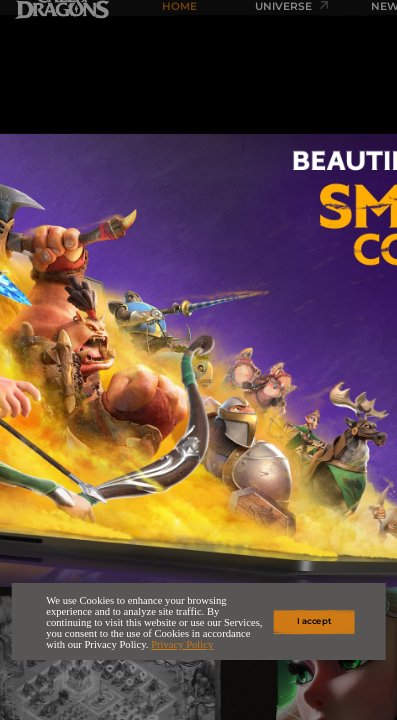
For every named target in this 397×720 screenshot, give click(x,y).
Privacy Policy (182, 644)
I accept (314, 622)
